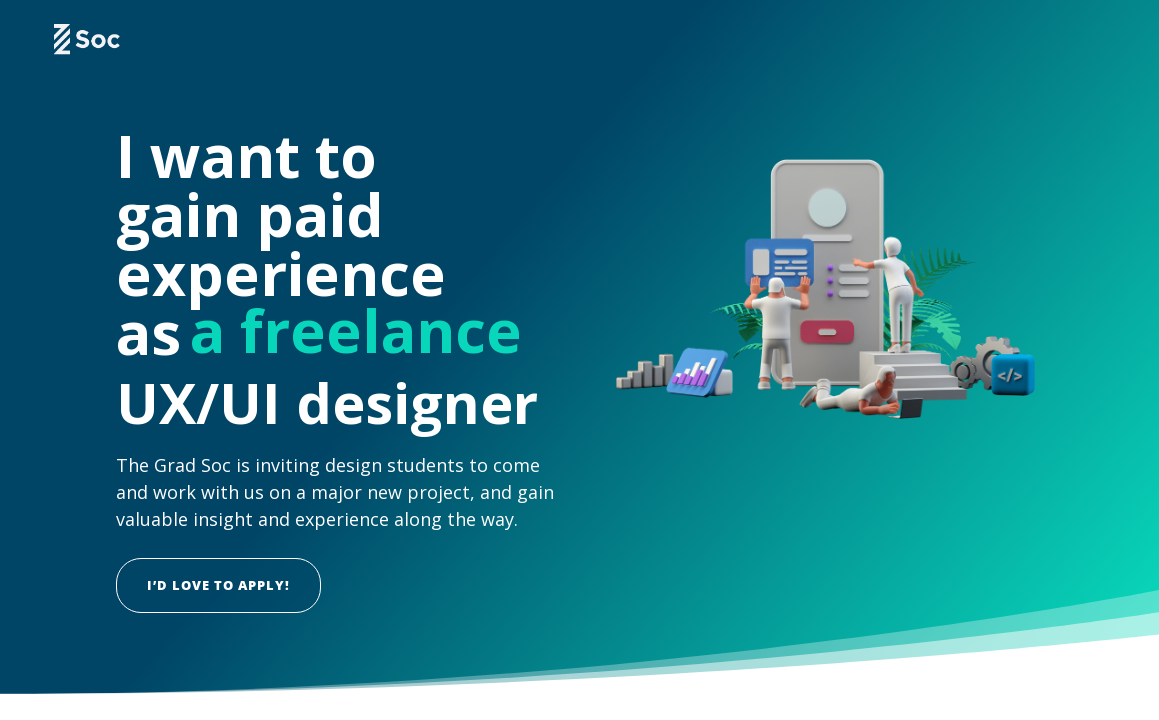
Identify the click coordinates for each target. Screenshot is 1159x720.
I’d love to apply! (218, 585)
